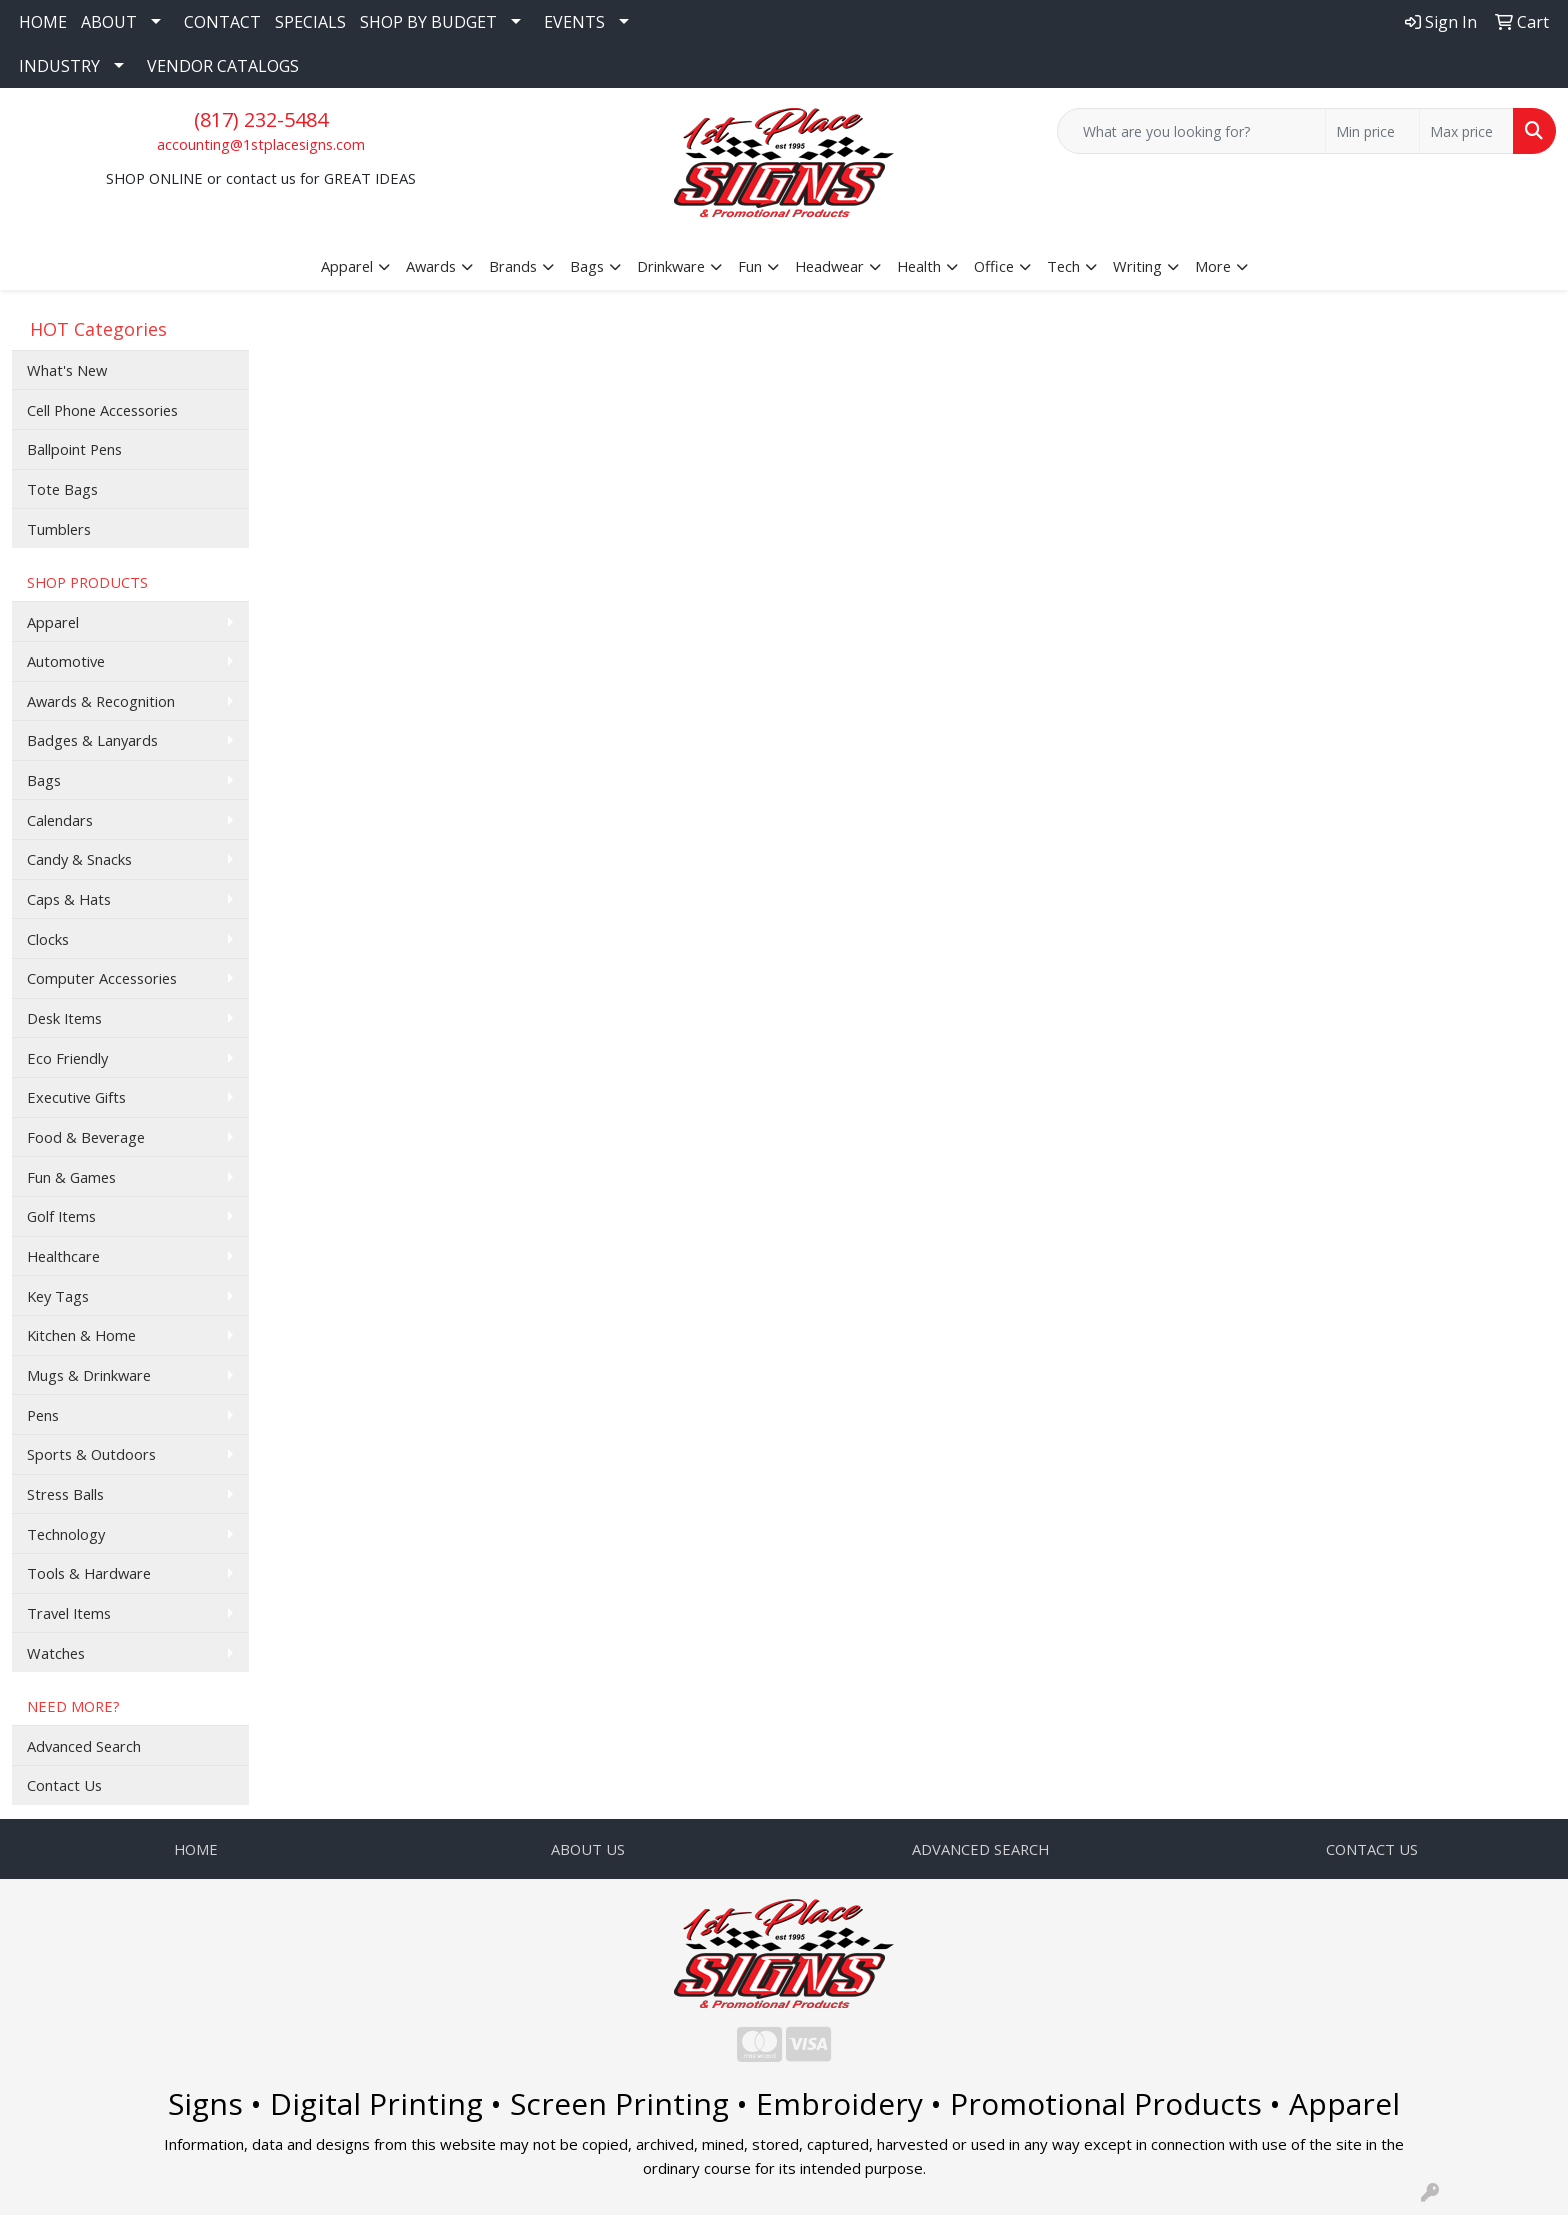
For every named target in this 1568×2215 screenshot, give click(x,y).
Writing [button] (1137, 266)
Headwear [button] (829, 266)
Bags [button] (587, 266)
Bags (44, 780)
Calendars (60, 820)
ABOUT (109, 22)
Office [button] (994, 266)
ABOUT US (588, 1849)
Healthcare (63, 1256)
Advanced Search (84, 1746)
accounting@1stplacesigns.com (261, 144)
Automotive (66, 661)
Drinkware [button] (671, 266)
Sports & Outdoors (91, 1454)
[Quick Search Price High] (1466, 131)
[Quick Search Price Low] (1372, 131)
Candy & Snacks (79, 859)
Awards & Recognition (101, 701)
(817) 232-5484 (261, 119)
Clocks (48, 939)
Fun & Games (71, 1177)
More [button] (1213, 266)
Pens (43, 1415)
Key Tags (58, 1296)
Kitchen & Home (81, 1335)
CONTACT (222, 22)
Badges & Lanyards (92, 740)
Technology (66, 1534)
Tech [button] (1063, 266)
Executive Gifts (76, 1097)
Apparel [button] (347, 266)
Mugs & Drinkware (89, 1375)
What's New (67, 370)
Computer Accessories (102, 978)
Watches (56, 1653)
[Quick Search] (1191, 131)
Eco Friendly (67, 1058)
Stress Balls (65, 1494)
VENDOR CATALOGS (223, 66)
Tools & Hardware (89, 1573)
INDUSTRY (59, 66)
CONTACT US (1372, 1849)
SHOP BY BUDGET (428, 22)
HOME (43, 22)
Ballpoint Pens (74, 449)
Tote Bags (62, 489)
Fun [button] (750, 266)
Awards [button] (431, 266)
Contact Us (64, 1785)
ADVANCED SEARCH (980, 1849)
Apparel (53, 622)
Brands (513, 266)
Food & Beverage (86, 1137)
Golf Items (61, 1216)
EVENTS (574, 22)
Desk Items (64, 1018)
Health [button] (919, 266)
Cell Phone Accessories (102, 410)
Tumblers (59, 529)
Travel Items (69, 1613)
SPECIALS (310, 22)
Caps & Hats (69, 899)
